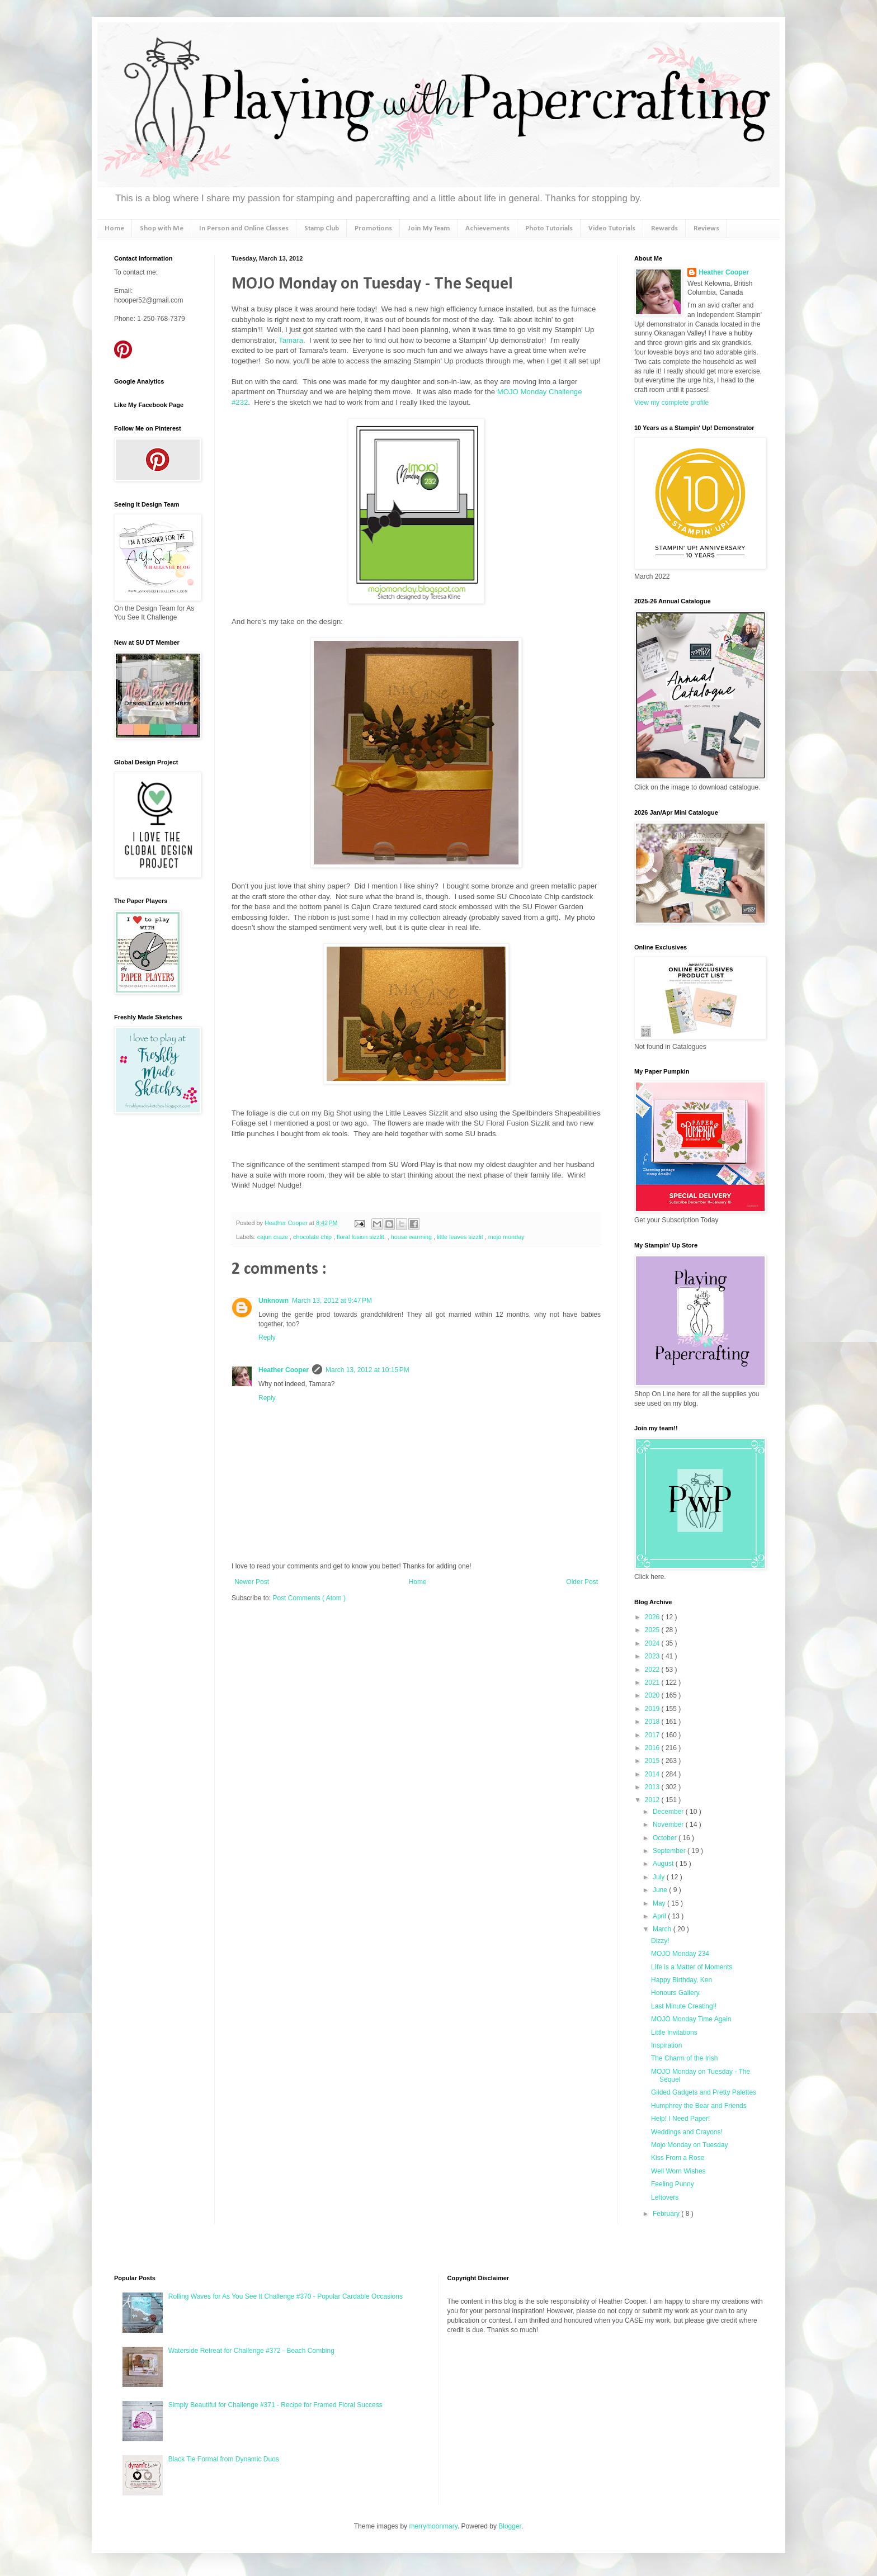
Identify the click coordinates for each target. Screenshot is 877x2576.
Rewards (664, 228)
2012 (653, 1800)
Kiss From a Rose (677, 2158)
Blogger (509, 2526)
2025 (653, 1630)
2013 (653, 1787)
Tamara (291, 340)
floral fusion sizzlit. (362, 1236)
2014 (653, 1774)
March (663, 1929)
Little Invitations (674, 2032)
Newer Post (251, 1582)
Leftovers (664, 2197)
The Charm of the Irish (684, 2058)
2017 (653, 1735)
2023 (653, 1656)
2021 (653, 1682)
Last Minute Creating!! (683, 2006)
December (669, 1812)
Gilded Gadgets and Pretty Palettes (703, 2092)
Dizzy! (660, 1941)
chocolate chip (313, 1236)
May (660, 1903)
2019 (653, 1709)
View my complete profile (671, 403)
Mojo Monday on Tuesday (689, 2145)
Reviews (706, 228)
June (661, 1890)
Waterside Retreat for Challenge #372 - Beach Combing (251, 2351)
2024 (653, 1643)
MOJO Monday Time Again (691, 2019)
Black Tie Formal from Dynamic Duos (223, 2459)
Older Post (582, 1582)
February (667, 2214)
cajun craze (273, 1236)
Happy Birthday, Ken (681, 1980)
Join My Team (429, 228)
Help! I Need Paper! (680, 2119)
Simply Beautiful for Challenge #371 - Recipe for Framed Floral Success (275, 2405)
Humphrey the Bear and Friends (699, 2106)
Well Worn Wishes (678, 2171)
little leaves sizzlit (461, 1236)
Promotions (373, 228)
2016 (653, 1748)
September (670, 1851)
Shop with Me (161, 228)
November (669, 1824)
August (664, 1864)
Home (114, 228)
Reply (267, 1337)
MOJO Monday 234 (680, 1954)
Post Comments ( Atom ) (309, 1598)
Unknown (273, 1300)
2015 (653, 1761)
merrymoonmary (433, 2526)
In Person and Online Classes (244, 228)
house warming (412, 1236)
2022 (653, 1670)
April (660, 1916)
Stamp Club (321, 228)
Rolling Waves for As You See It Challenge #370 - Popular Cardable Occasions (285, 2296)
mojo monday (506, 1236)
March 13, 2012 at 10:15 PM (367, 1370)
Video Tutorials (611, 228)
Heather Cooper (287, 1223)
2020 (653, 1695)
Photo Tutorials (549, 228)
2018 (653, 1722)
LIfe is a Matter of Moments (691, 1967)
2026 (653, 1617)
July (660, 1877)
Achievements (487, 228)
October (665, 1838)
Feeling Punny (672, 2184)
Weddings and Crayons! (687, 2132)
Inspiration (666, 2045)
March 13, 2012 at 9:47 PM (332, 1300)
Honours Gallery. (676, 1993)
